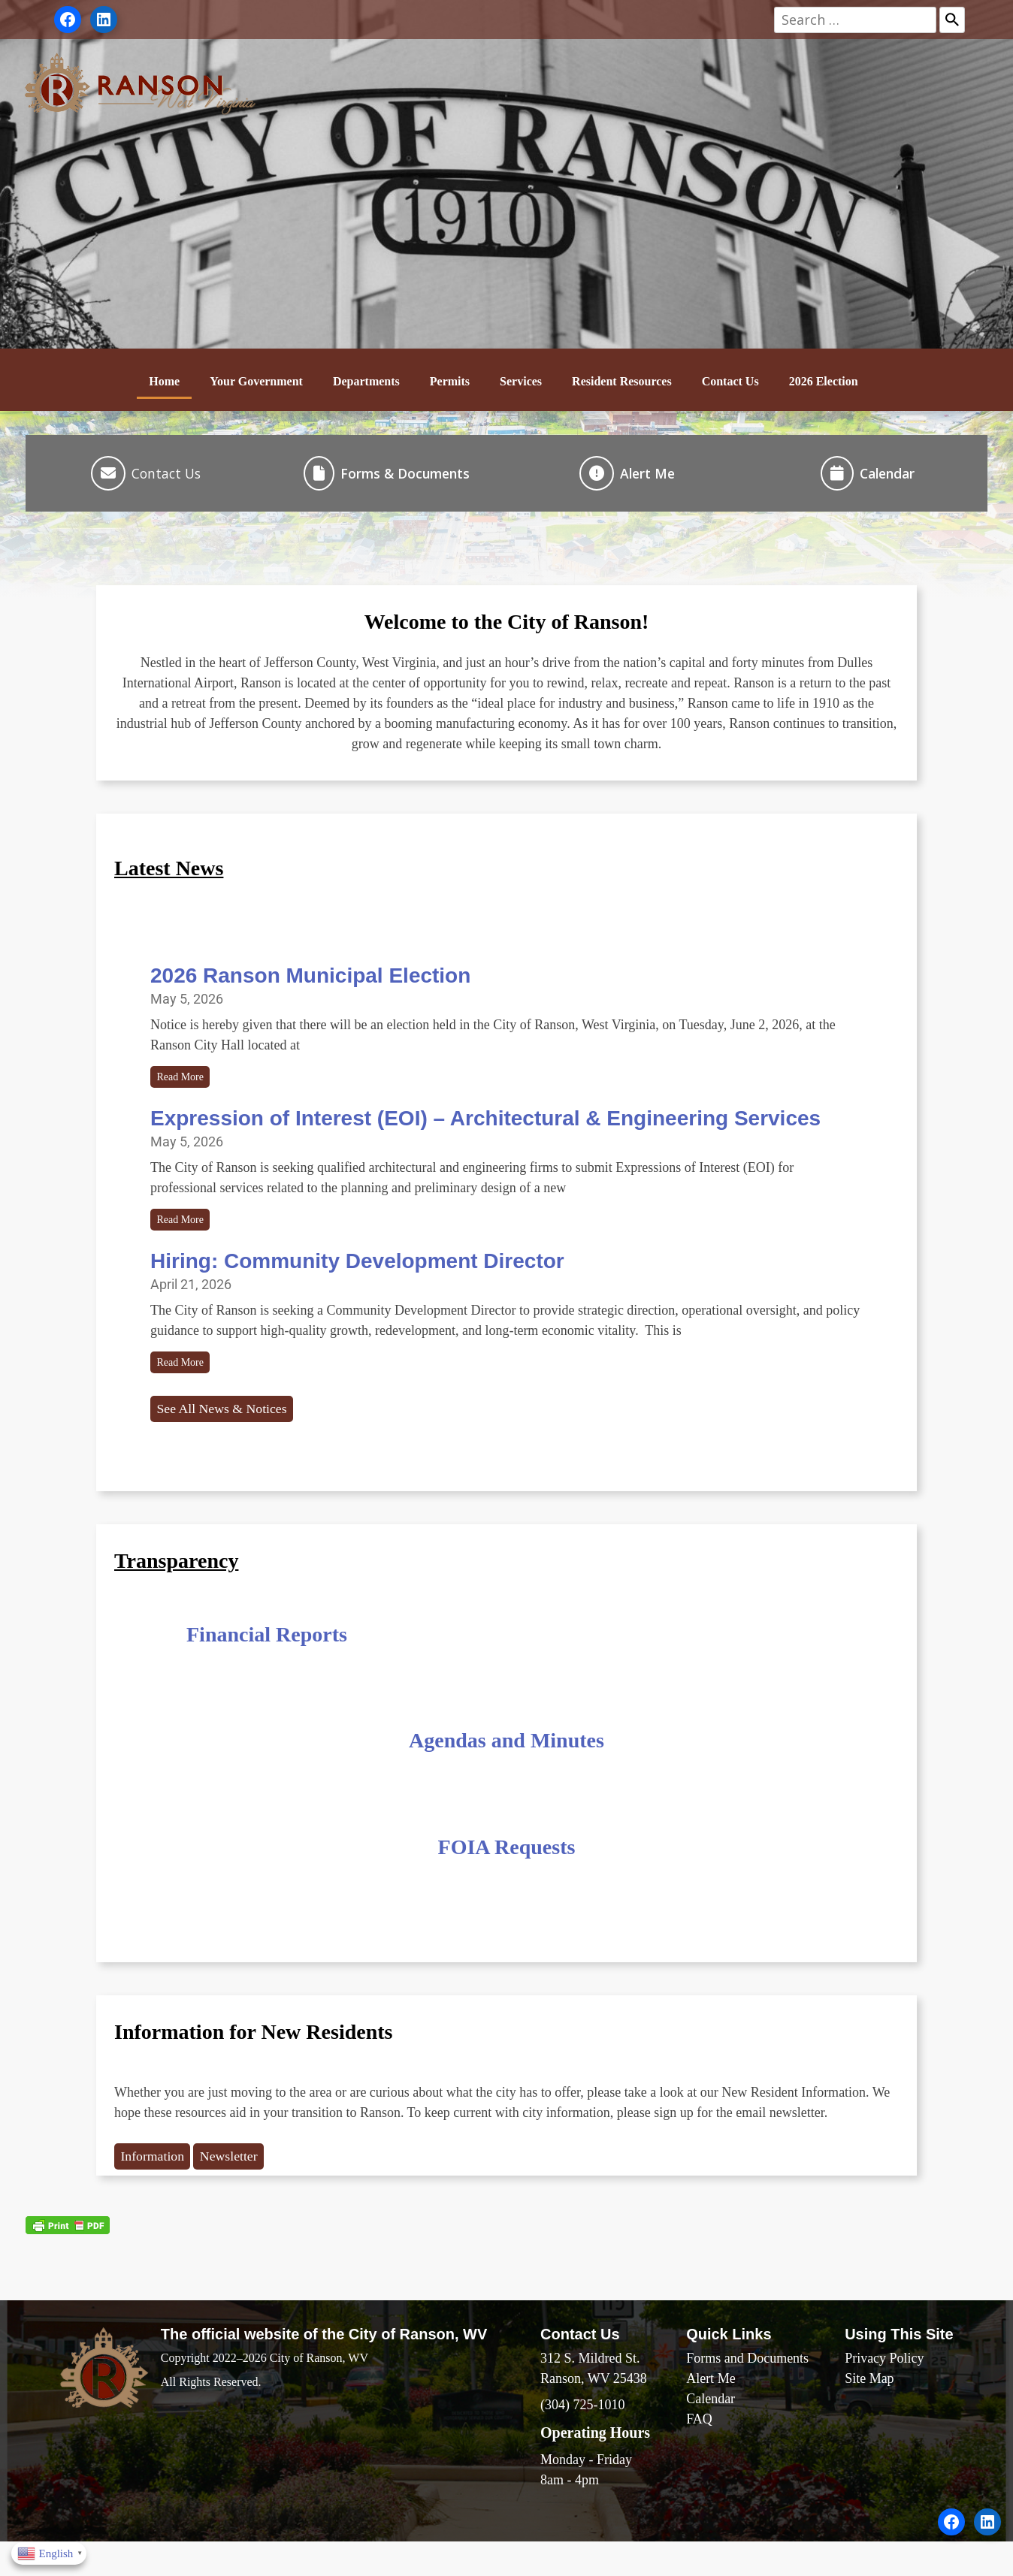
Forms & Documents (405, 476)
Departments (366, 381)
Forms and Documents (747, 2386)
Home (164, 381)
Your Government (256, 381)
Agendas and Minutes (506, 1765)
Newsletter (245, 2183)
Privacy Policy (884, 2386)
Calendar (887, 476)
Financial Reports (266, 1659)
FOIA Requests (507, 1872)
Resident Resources (622, 381)
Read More (185, 1086)
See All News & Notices (232, 1432)
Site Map (869, 2406)
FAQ (699, 2447)
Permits (450, 381)
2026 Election (823, 381)
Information (158, 2183)
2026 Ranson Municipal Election (310, 981)
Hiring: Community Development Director (357, 1276)
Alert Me (647, 476)
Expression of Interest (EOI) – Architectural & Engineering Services (485, 1128)
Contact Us (730, 381)
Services (521, 381)
